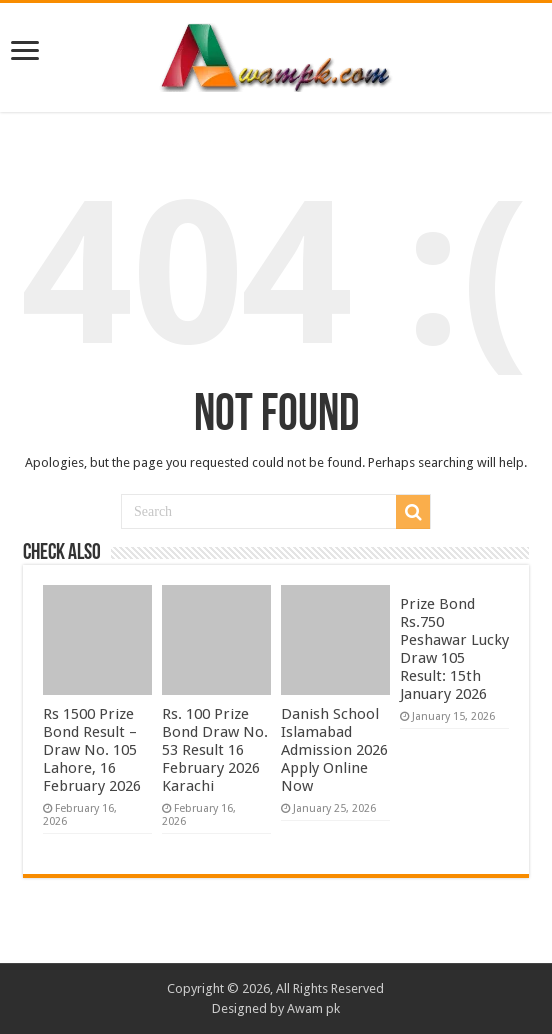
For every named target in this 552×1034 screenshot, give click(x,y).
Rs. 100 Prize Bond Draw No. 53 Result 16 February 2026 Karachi (215, 750)
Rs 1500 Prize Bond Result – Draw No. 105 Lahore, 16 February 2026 (92, 750)
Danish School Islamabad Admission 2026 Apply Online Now (334, 750)
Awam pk (313, 1008)
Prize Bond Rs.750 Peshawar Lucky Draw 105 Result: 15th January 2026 (454, 649)
